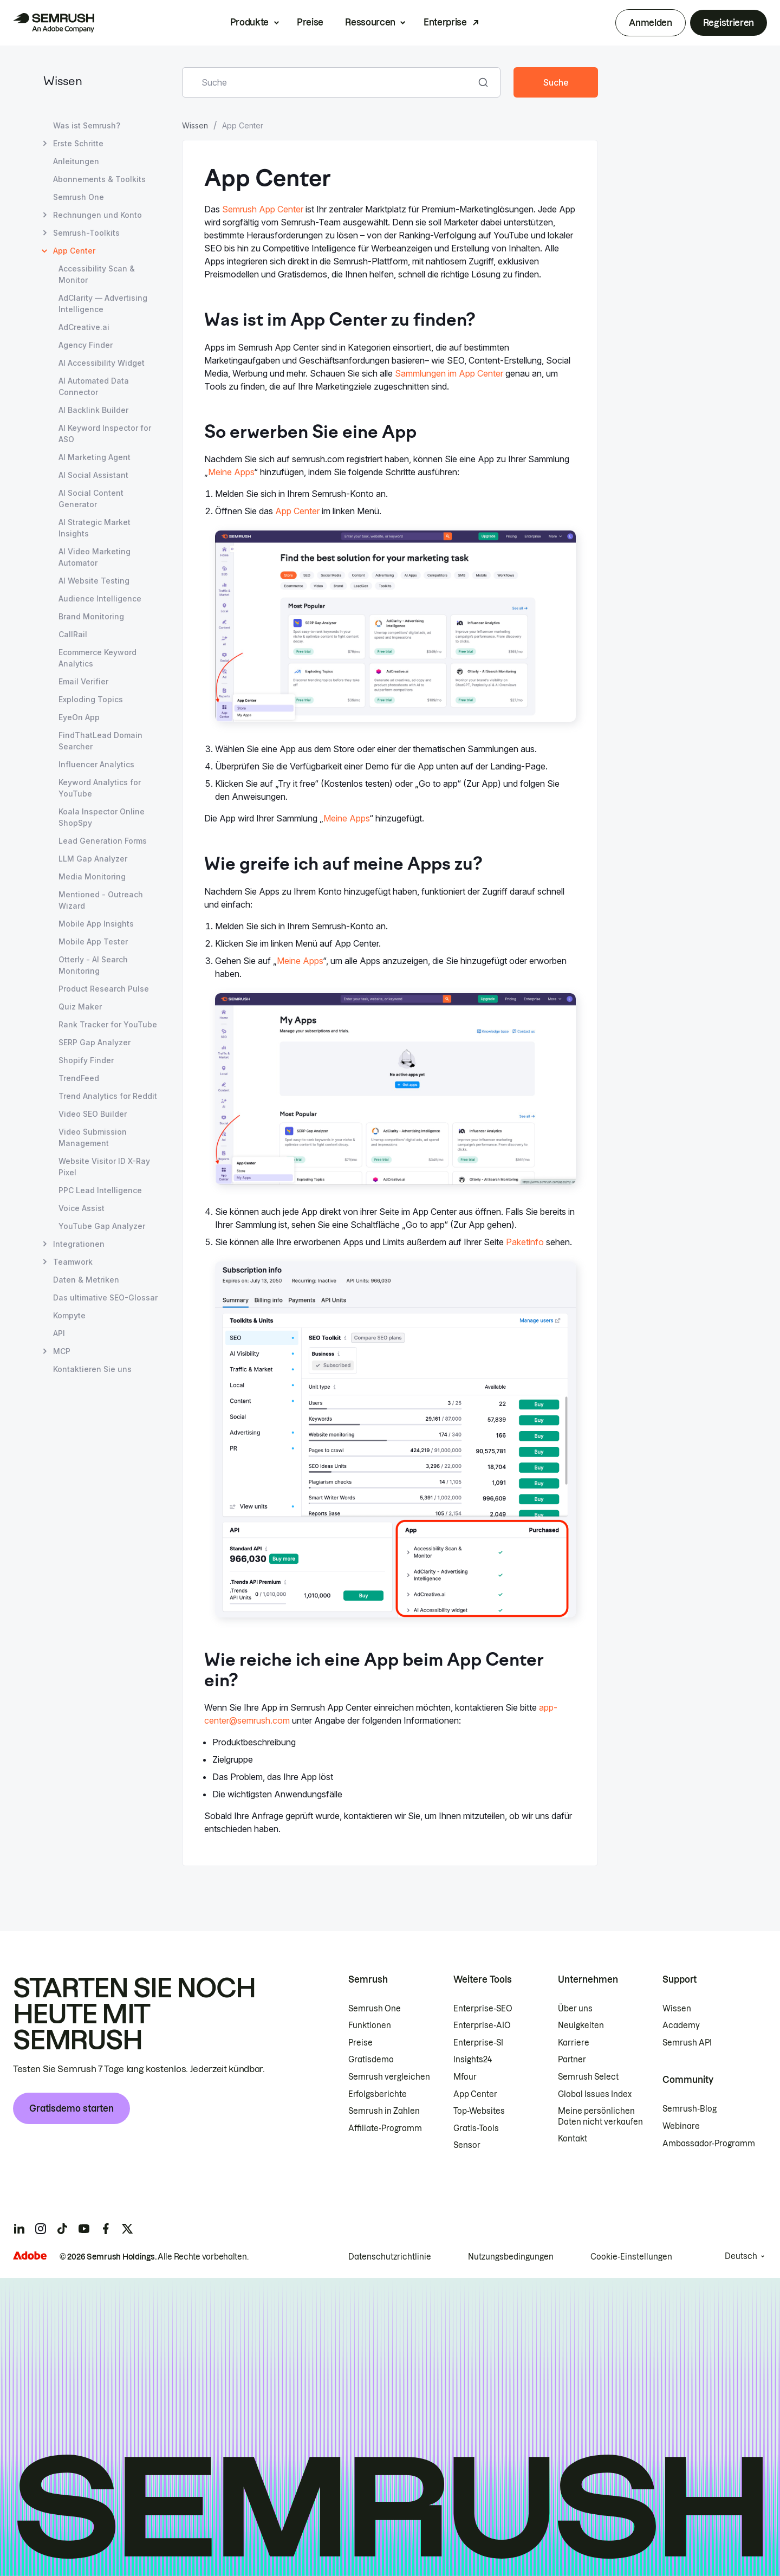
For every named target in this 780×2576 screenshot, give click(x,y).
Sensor (466, 2145)
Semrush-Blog (689, 2109)
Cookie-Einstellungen (631, 2257)
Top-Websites (479, 2111)
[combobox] (329, 82)
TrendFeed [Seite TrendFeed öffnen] (78, 1078)
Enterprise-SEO (482, 2008)
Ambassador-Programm (708, 2143)
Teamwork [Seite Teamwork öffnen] (73, 1261)
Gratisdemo (371, 2059)
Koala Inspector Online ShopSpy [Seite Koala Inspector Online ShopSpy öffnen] (101, 817)
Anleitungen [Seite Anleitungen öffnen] (76, 161)
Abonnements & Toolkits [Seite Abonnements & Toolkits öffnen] (99, 179)
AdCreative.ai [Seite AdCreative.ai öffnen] (83, 327)
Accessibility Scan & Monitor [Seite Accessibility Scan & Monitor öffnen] (96, 274)
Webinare (681, 2126)
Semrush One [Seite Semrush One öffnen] (78, 197)
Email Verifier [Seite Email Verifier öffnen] (83, 681)
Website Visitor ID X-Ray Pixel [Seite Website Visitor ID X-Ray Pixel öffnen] (104, 1166)
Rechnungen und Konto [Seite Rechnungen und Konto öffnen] (97, 215)
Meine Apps (231, 472)
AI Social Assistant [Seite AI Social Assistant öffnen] (93, 475)
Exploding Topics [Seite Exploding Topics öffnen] (90, 699)
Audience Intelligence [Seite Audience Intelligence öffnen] (99, 598)
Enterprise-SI (478, 2042)
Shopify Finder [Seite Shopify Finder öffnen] (86, 1060)
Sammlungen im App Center (449, 373)
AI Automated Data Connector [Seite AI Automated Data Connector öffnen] (93, 386)
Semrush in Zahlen (384, 2111)
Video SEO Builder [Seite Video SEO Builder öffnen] (92, 1113)
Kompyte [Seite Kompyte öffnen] (69, 1315)
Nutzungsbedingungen (511, 2257)
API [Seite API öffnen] (59, 1333)
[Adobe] (30, 2255)
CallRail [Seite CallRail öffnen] (72, 634)
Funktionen (369, 2025)
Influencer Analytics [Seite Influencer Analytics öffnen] (96, 764)
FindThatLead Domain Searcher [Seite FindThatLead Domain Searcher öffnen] (100, 740)
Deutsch (741, 2256)
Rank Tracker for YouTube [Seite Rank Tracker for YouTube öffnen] (107, 1024)
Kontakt (572, 2138)
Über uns (575, 2008)
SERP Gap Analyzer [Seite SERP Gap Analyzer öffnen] (94, 1042)
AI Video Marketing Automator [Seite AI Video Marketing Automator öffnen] (94, 557)
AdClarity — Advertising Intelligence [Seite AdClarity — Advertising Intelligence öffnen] (102, 303)
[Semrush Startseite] (53, 23)
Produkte (249, 22)
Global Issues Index (595, 2094)
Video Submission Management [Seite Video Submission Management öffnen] (92, 1137)
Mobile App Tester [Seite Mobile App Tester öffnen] (93, 941)
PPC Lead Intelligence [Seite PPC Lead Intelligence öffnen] (100, 1190)
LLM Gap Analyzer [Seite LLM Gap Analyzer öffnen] (92, 858)
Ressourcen (370, 22)
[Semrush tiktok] (62, 2229)
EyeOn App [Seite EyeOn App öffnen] (79, 717)
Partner (572, 2059)
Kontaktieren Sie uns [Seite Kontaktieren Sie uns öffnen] (92, 1369)
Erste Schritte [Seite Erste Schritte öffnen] (78, 143)
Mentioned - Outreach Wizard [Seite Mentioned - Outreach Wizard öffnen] (100, 900)
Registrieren (728, 23)
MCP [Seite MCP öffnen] (61, 1351)
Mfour (465, 2077)
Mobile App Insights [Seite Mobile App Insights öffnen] (96, 923)
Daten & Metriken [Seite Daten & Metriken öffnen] (86, 1279)
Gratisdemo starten (71, 2108)
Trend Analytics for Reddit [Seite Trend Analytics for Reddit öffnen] (107, 1096)
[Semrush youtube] (84, 2229)
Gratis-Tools (476, 2128)
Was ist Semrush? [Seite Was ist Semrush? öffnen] (86, 125)
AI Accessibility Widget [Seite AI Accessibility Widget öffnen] (101, 362)
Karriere (573, 2042)
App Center (297, 511)
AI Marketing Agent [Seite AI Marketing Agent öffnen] (94, 457)
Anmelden (650, 23)
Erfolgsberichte (377, 2094)
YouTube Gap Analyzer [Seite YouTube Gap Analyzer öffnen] (101, 1226)
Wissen (62, 82)
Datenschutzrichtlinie (389, 2257)
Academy (681, 2025)
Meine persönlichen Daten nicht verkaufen (601, 2116)
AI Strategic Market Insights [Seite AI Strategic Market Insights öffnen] (94, 527)
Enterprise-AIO (482, 2025)
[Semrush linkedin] (19, 2229)
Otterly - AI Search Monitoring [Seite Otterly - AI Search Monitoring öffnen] (93, 965)
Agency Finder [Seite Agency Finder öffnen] (85, 344)
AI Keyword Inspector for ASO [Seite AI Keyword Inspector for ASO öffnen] (104, 433)
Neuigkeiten (581, 2025)
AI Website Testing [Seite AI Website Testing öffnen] (93, 580)
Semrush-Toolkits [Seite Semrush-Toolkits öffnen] (86, 232)
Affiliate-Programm (385, 2128)
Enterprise (445, 22)
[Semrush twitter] (127, 2229)
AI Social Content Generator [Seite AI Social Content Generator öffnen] (90, 498)
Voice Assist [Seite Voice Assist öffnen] (81, 1208)
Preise (310, 22)
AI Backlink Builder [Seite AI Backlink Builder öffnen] (93, 410)
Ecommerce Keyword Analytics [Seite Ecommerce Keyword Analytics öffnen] (97, 658)
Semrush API (687, 2042)
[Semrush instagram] (40, 2229)
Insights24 (472, 2059)
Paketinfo (525, 1242)
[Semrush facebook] (105, 2229)
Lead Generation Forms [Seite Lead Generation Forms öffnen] (102, 840)
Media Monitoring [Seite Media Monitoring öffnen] (92, 876)
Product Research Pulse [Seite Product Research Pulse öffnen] (103, 988)
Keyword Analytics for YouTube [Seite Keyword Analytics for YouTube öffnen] (99, 788)
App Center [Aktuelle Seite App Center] (74, 250)
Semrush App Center (262, 209)
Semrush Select (588, 2077)
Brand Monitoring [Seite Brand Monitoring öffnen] (91, 616)
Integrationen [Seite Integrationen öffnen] (79, 1244)
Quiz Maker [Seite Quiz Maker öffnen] (80, 1006)
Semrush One (374, 2008)
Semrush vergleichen (389, 2077)
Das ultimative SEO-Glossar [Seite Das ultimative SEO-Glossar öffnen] (105, 1297)
